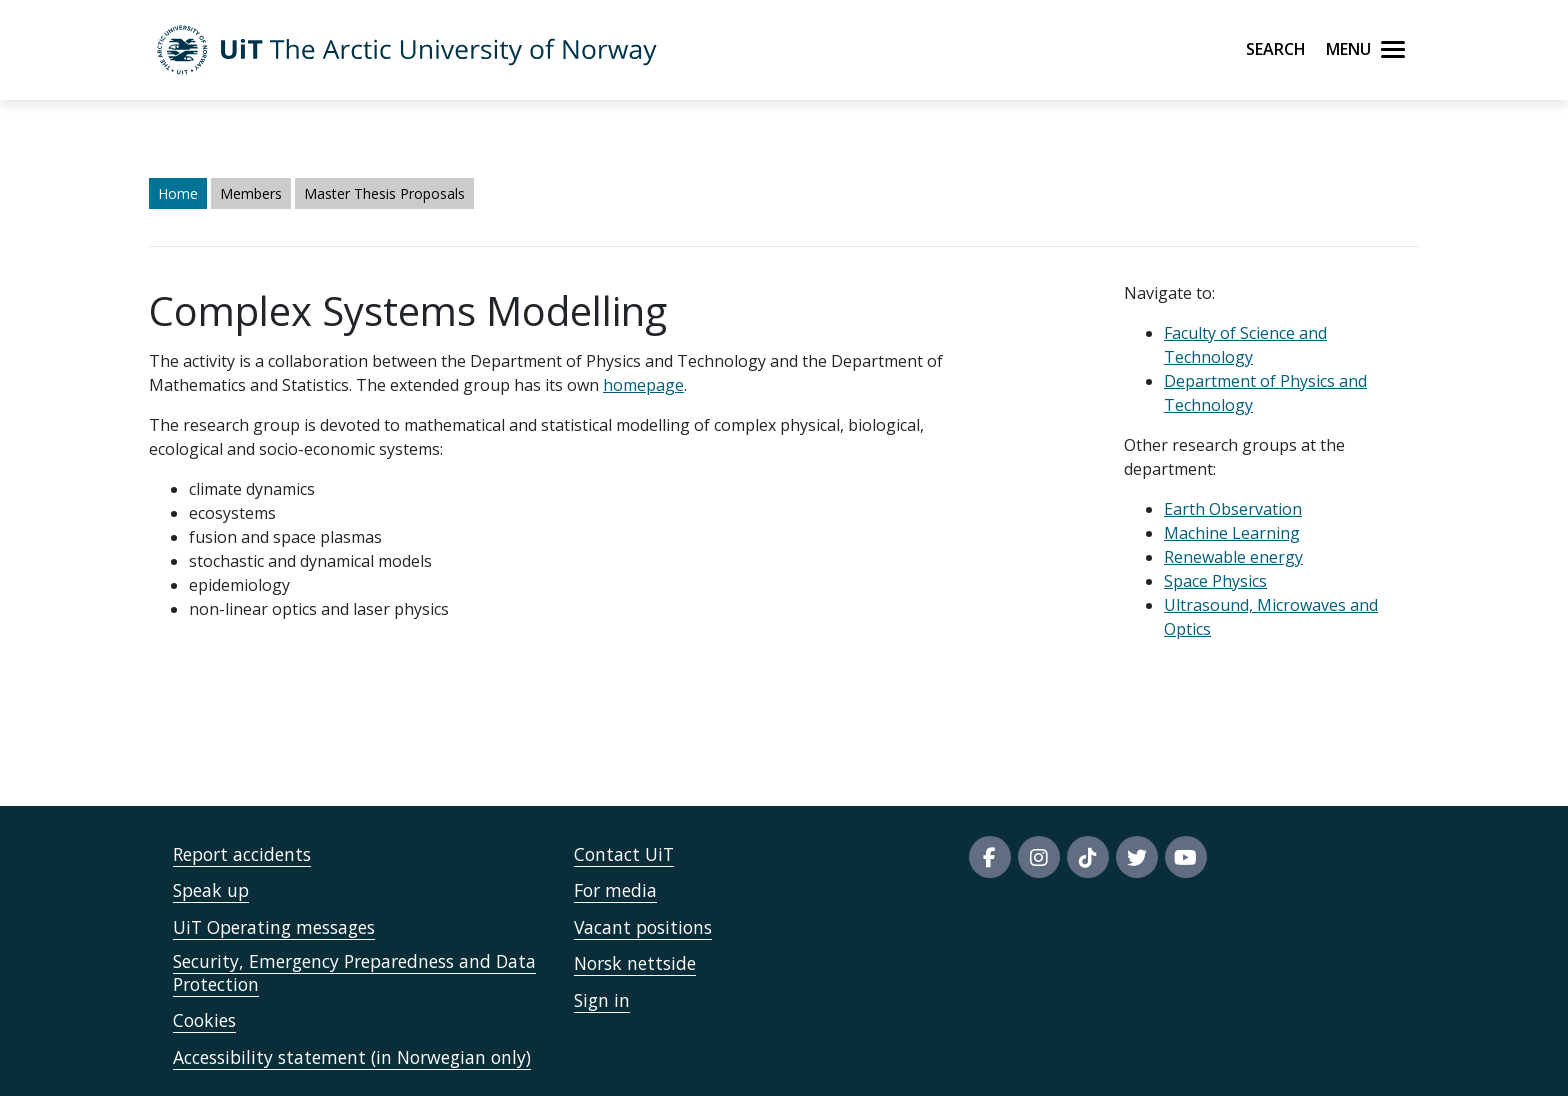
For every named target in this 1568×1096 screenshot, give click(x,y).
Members (251, 193)
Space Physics (1215, 581)
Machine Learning (1232, 533)
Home (178, 193)
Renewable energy (1233, 557)
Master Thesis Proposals (384, 193)
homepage (643, 385)
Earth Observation (1233, 509)
